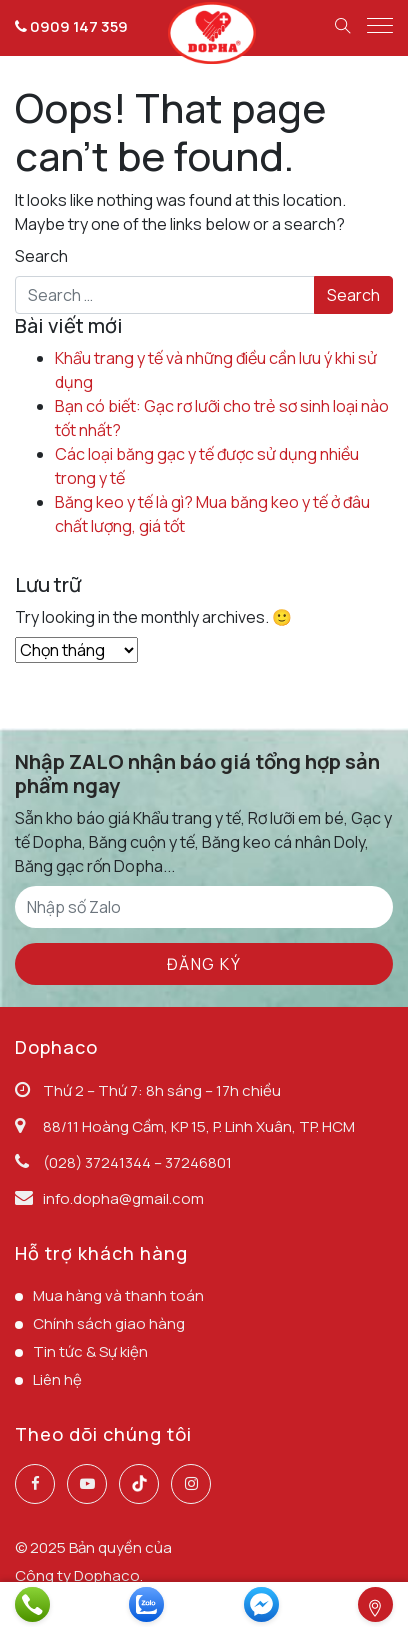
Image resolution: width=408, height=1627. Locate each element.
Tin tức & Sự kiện (90, 1351)
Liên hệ (57, 1379)
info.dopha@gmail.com (123, 1198)
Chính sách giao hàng (109, 1323)
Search (41, 256)
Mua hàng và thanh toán (118, 1295)
